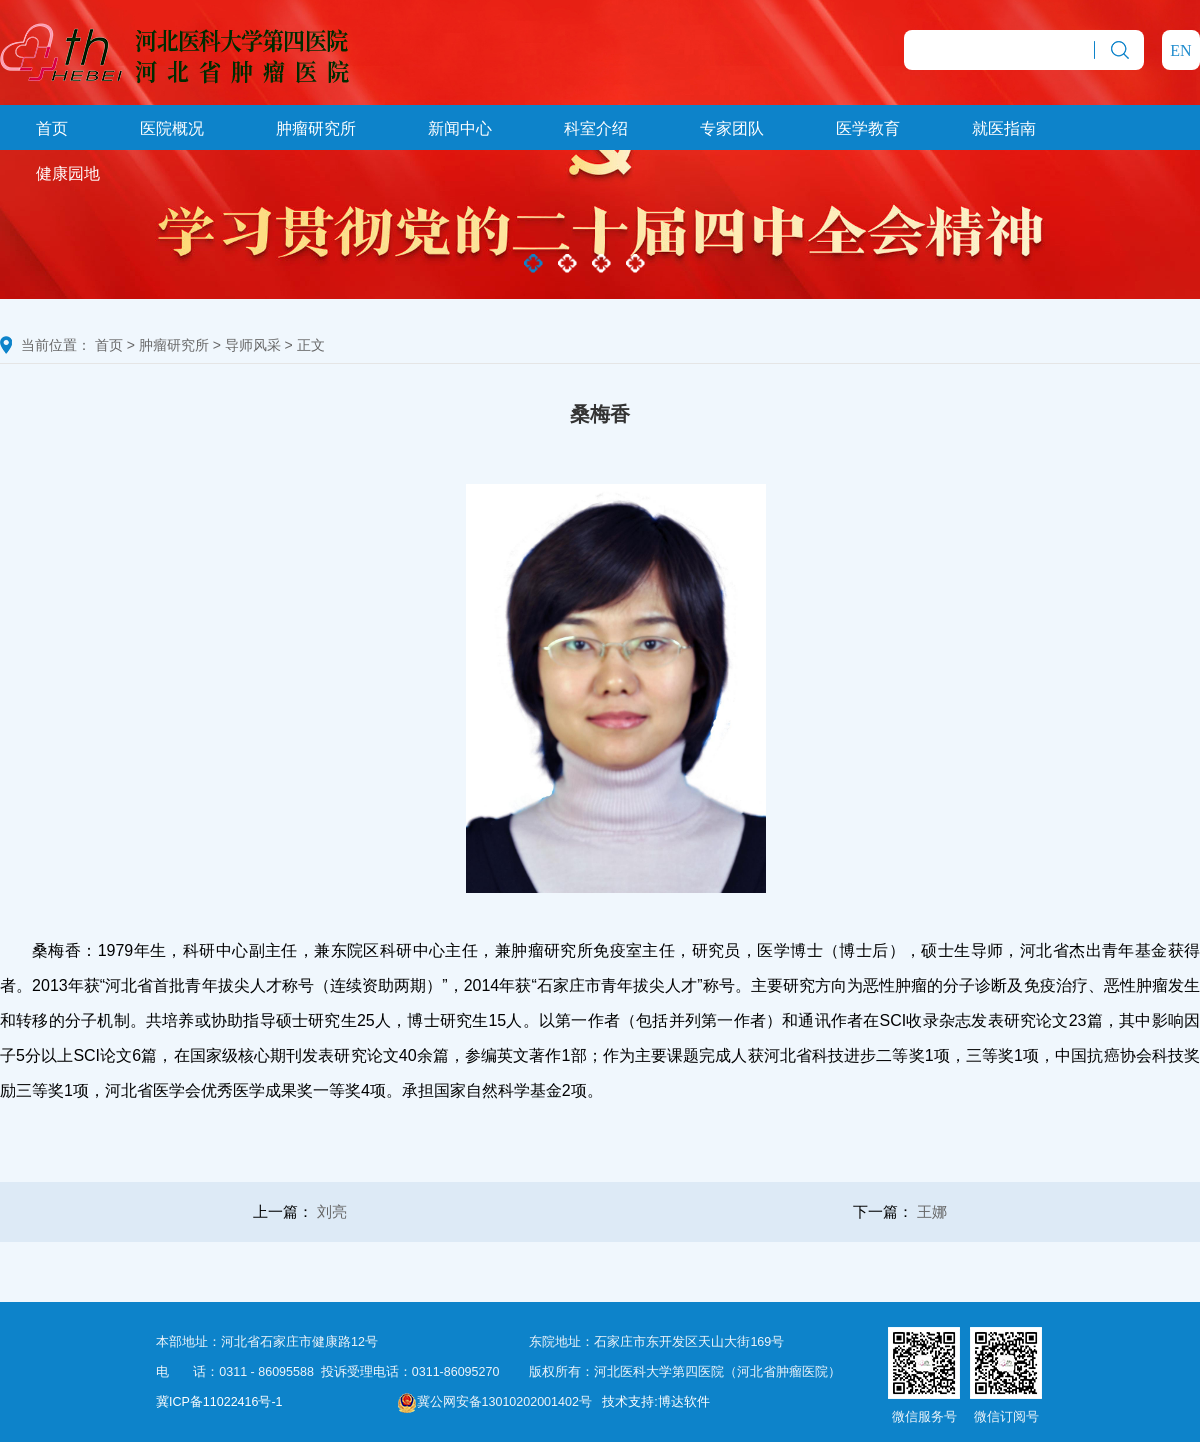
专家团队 (732, 128)
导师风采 (253, 345)
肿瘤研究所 (316, 128)
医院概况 (172, 128)
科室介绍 (596, 128)
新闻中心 (460, 128)
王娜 (932, 1211)
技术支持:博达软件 (655, 1402)
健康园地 (68, 173)
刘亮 (332, 1211)
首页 (52, 128)
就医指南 (1004, 128)
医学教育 (868, 128)
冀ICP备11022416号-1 (219, 1402)
